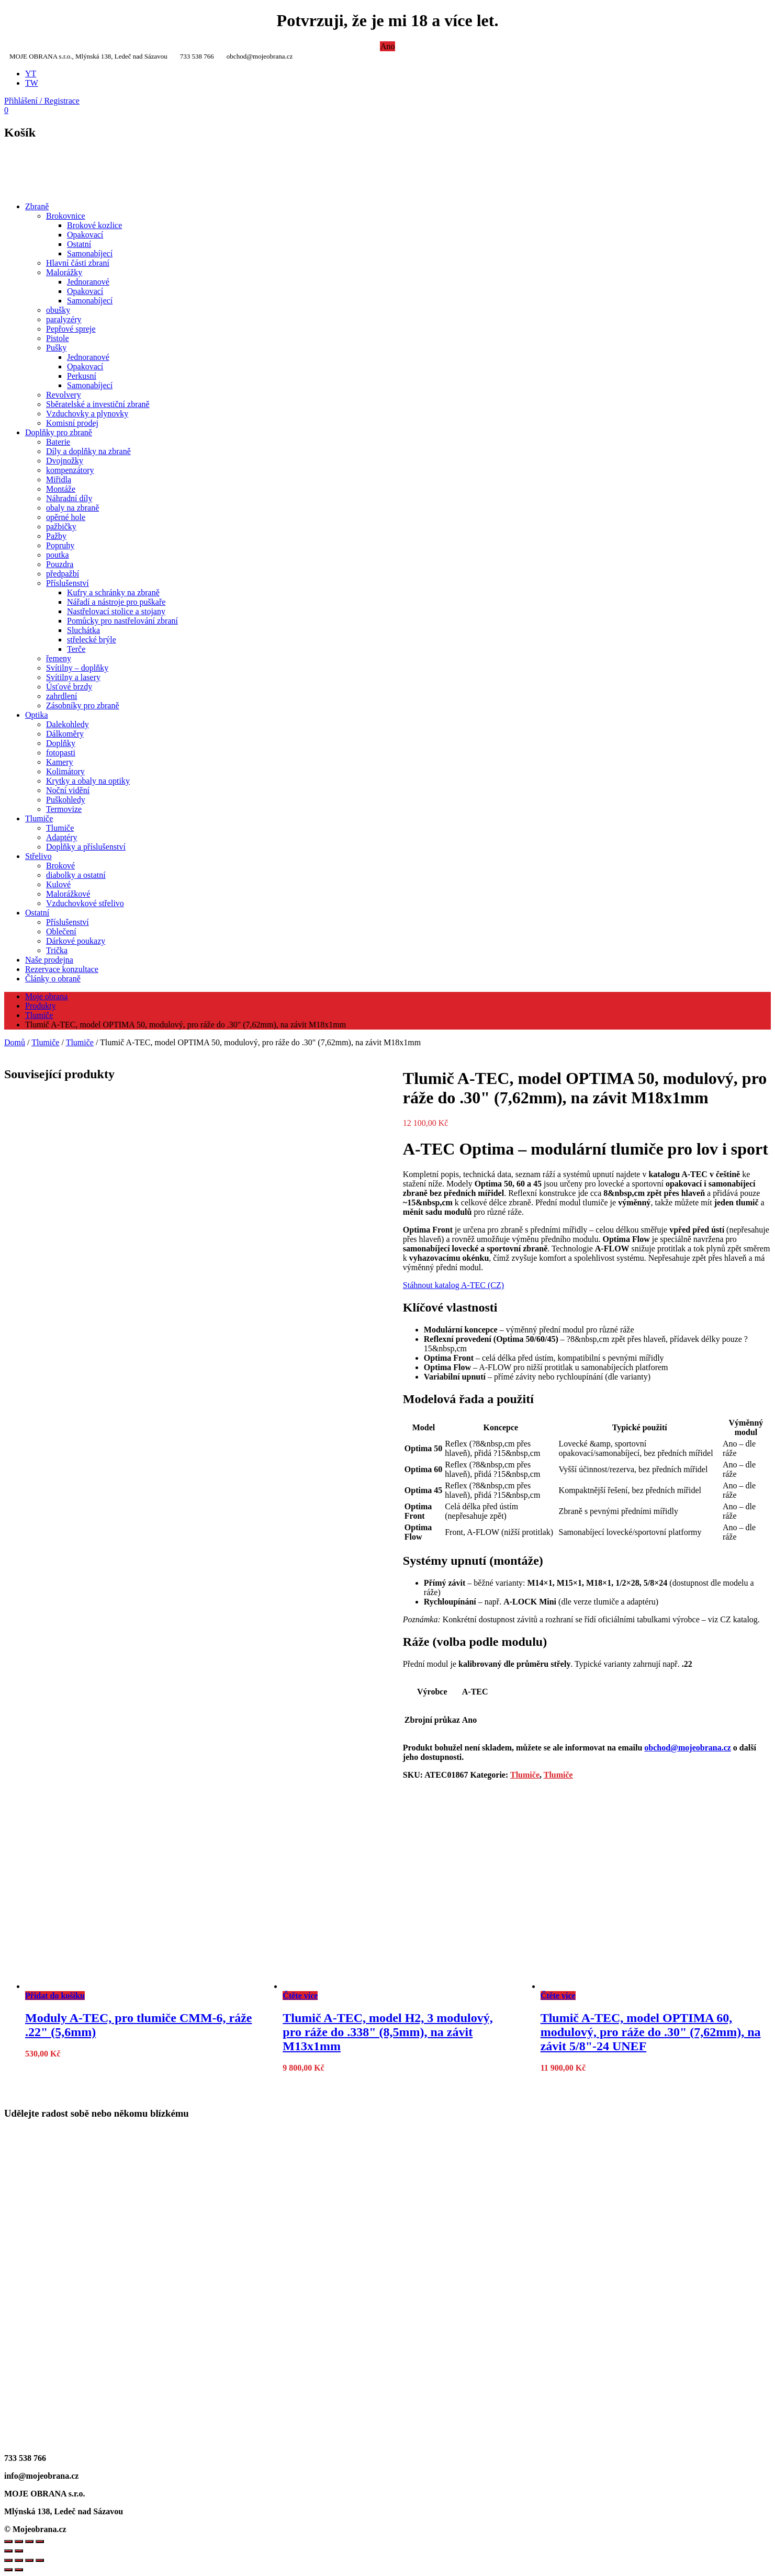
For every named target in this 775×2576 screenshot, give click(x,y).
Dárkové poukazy (75, 940)
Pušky (56, 347)
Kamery (59, 762)
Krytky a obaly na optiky (88, 780)
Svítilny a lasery (73, 677)
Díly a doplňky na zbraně (88, 451)
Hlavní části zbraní (77, 262)
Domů (14, 1042)
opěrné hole (65, 517)
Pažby (56, 536)
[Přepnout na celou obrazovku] (19, 2560)
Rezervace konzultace (61, 969)
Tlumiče (39, 818)
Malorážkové (68, 893)
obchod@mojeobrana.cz (687, 1747)
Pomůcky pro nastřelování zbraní (122, 620)
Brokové (60, 865)
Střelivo (38, 856)
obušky (58, 310)
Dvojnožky (64, 460)
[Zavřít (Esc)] (40, 2560)
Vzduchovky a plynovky (87, 413)
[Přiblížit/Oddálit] (8, 2560)
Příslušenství (67, 583)
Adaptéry (61, 837)
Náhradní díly (69, 498)
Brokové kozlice (94, 225)
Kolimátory (65, 771)
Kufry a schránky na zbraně (113, 592)
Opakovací (85, 234)
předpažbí (62, 573)
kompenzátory (70, 470)
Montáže (60, 488)
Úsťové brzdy (69, 686)
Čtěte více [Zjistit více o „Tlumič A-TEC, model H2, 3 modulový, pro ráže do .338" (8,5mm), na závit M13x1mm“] (300, 1995)
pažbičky (61, 526)
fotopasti (60, 752)
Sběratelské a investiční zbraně (98, 404)
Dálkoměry (65, 733)
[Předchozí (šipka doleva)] (8, 2569)
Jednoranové (88, 281)
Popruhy (60, 545)
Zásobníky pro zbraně (82, 705)
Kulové (58, 884)
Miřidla (58, 479)
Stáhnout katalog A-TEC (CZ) (453, 1285)
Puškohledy (65, 799)
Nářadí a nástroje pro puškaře (116, 601)
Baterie (58, 441)
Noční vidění (67, 790)
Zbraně (37, 206)
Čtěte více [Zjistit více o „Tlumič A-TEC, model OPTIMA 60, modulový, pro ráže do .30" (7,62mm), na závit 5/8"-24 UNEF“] (558, 1995)
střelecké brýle (91, 639)
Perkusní (81, 375)
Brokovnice (65, 215)
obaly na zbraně (72, 507)
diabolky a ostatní (76, 875)
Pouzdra (59, 564)
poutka (57, 554)
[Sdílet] (29, 2560)
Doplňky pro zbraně (58, 432)
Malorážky (64, 272)
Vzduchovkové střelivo (85, 903)
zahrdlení (61, 696)
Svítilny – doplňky (77, 667)
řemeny (58, 658)
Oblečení (61, 931)
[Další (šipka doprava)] (19, 2569)
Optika (36, 714)
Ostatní (79, 244)
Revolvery (63, 394)
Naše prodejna (49, 959)
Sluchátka (83, 630)
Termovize (64, 809)
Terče (76, 649)
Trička (57, 950)
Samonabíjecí (90, 253)
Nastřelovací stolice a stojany (116, 611)
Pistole (57, 338)
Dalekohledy (67, 724)
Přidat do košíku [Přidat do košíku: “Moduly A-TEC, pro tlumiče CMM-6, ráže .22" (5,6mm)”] (55, 1995)
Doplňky (60, 743)
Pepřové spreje (71, 328)
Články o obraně (53, 978)
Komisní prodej (72, 423)
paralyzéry (64, 319)
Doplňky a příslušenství (86, 846)
